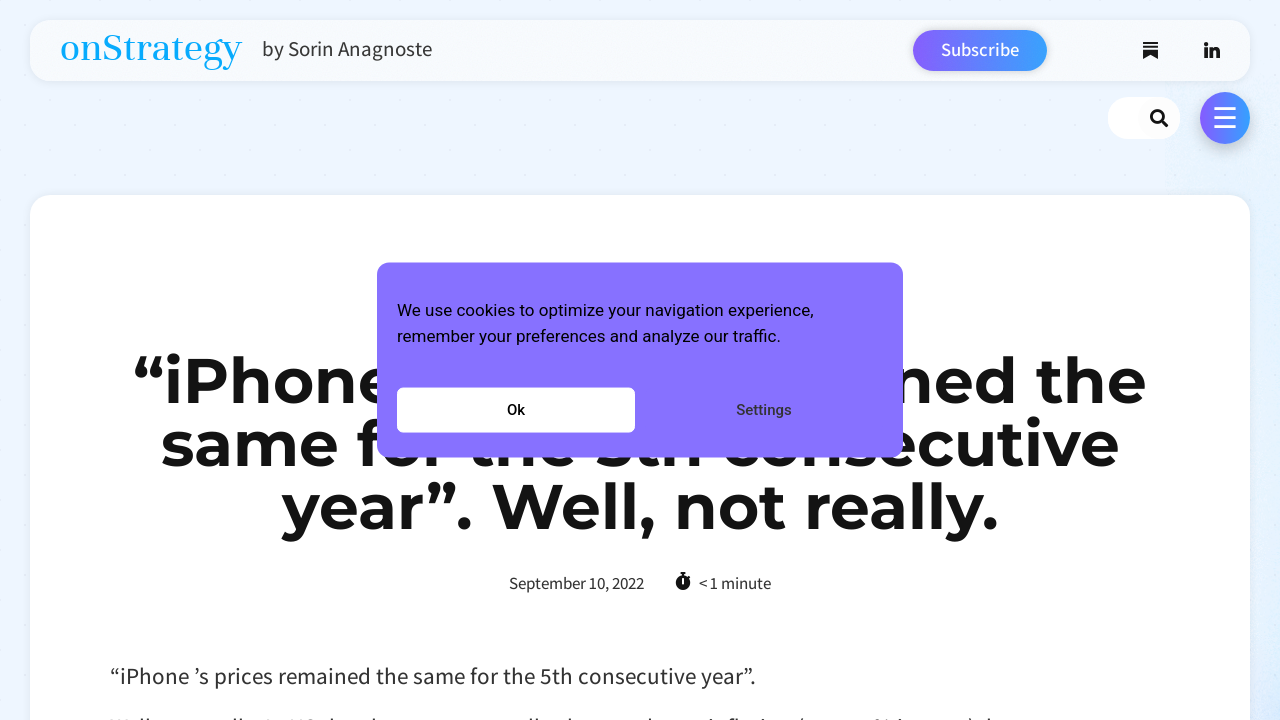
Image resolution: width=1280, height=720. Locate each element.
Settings (764, 410)
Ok (516, 410)
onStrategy (151, 48)
